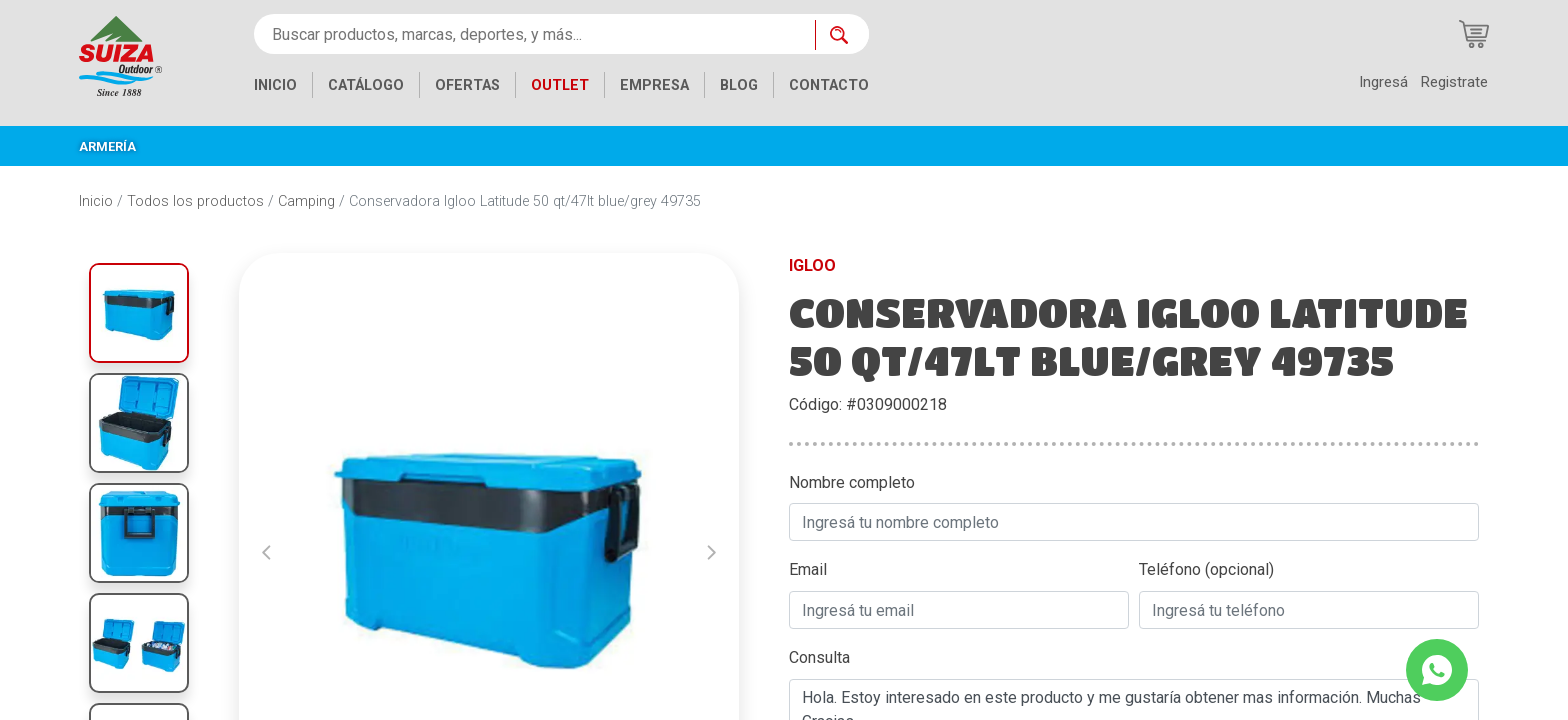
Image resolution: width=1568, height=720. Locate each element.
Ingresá (1383, 82)
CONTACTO (829, 85)
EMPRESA (654, 85)
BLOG (739, 85)
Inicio (96, 201)
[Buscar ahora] (842, 35)
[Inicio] (120, 54)
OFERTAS (467, 85)
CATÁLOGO (366, 85)
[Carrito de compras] (1474, 34)
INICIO (275, 85)
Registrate (1454, 82)
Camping (306, 201)
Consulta (819, 657)
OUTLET (560, 85)
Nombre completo (852, 482)
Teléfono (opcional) (1206, 569)
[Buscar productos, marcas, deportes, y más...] (534, 34)
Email (808, 569)
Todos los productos (195, 201)
